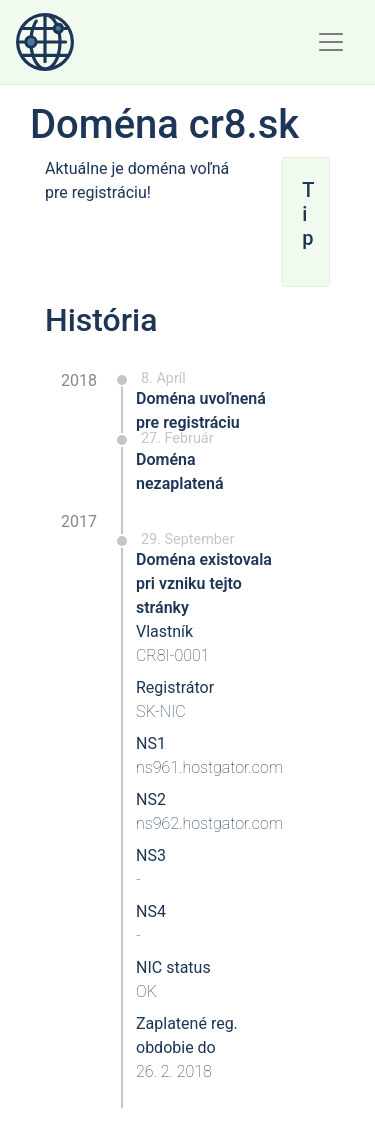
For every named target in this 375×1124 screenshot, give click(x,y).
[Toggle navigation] (331, 42)
